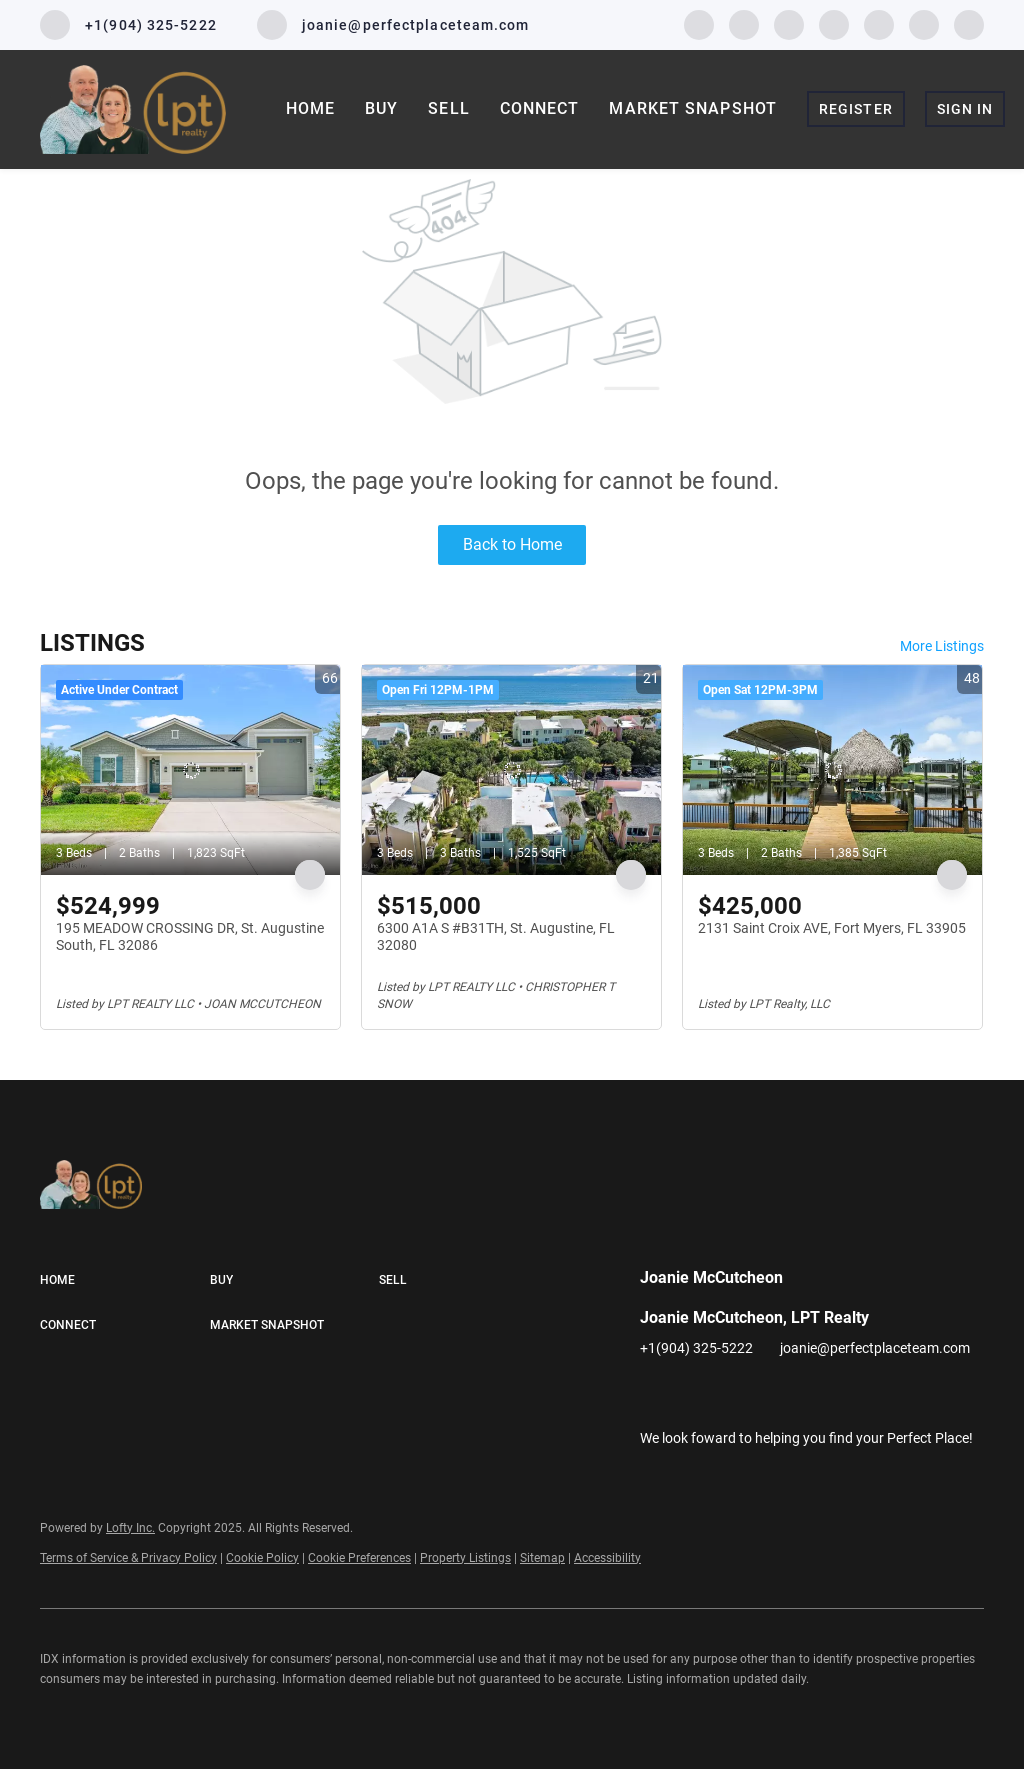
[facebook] (699, 23)
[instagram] (834, 23)
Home (310, 108)
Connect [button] (540, 108)
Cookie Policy (262, 1558)
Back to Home (512, 544)
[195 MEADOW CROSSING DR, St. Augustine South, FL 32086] (190, 770)
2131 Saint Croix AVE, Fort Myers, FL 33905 (832, 928)
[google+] (969, 23)
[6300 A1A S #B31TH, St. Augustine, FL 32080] (511, 770)
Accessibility (607, 1558)
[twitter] (789, 23)
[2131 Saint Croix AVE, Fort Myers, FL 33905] (832, 770)
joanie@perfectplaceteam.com (875, 1348)
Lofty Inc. (130, 1528)
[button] (125, 1281)
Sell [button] (448, 108)
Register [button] (856, 109)
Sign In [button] (965, 109)
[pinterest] (924, 23)
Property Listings (465, 1558)
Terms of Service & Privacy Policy (128, 1558)
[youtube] (879, 23)
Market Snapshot (693, 108)
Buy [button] (381, 108)
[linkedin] (744, 23)
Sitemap (542, 1558)
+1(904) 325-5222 (696, 1348)
